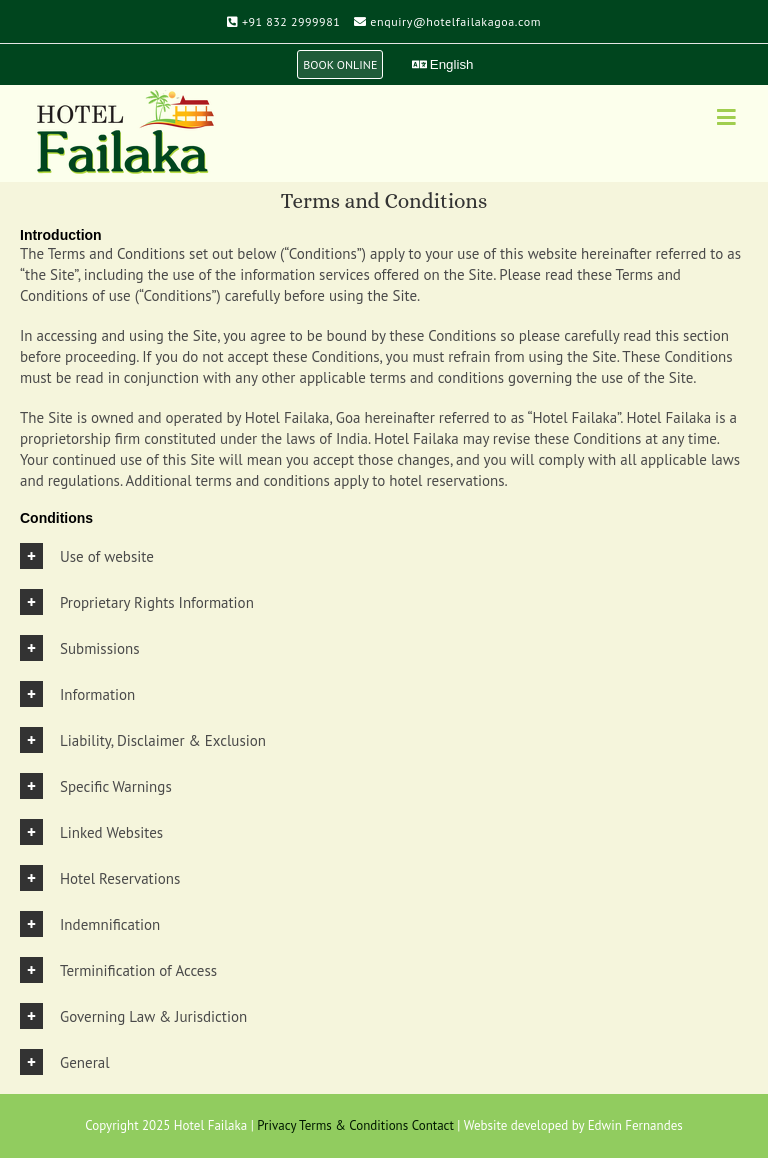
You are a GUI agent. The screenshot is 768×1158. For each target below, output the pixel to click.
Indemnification (110, 924)
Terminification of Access (138, 970)
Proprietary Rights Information (157, 602)
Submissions (100, 648)
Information (97, 694)
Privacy (276, 1125)
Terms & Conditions (353, 1125)
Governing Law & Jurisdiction (153, 1016)
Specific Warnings (116, 786)
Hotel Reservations (120, 878)
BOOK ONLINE (340, 64)
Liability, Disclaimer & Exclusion (163, 740)
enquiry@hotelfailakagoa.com (455, 21)
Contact (433, 1125)
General (85, 1062)
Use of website (107, 556)
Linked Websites (111, 832)
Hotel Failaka (210, 1125)
